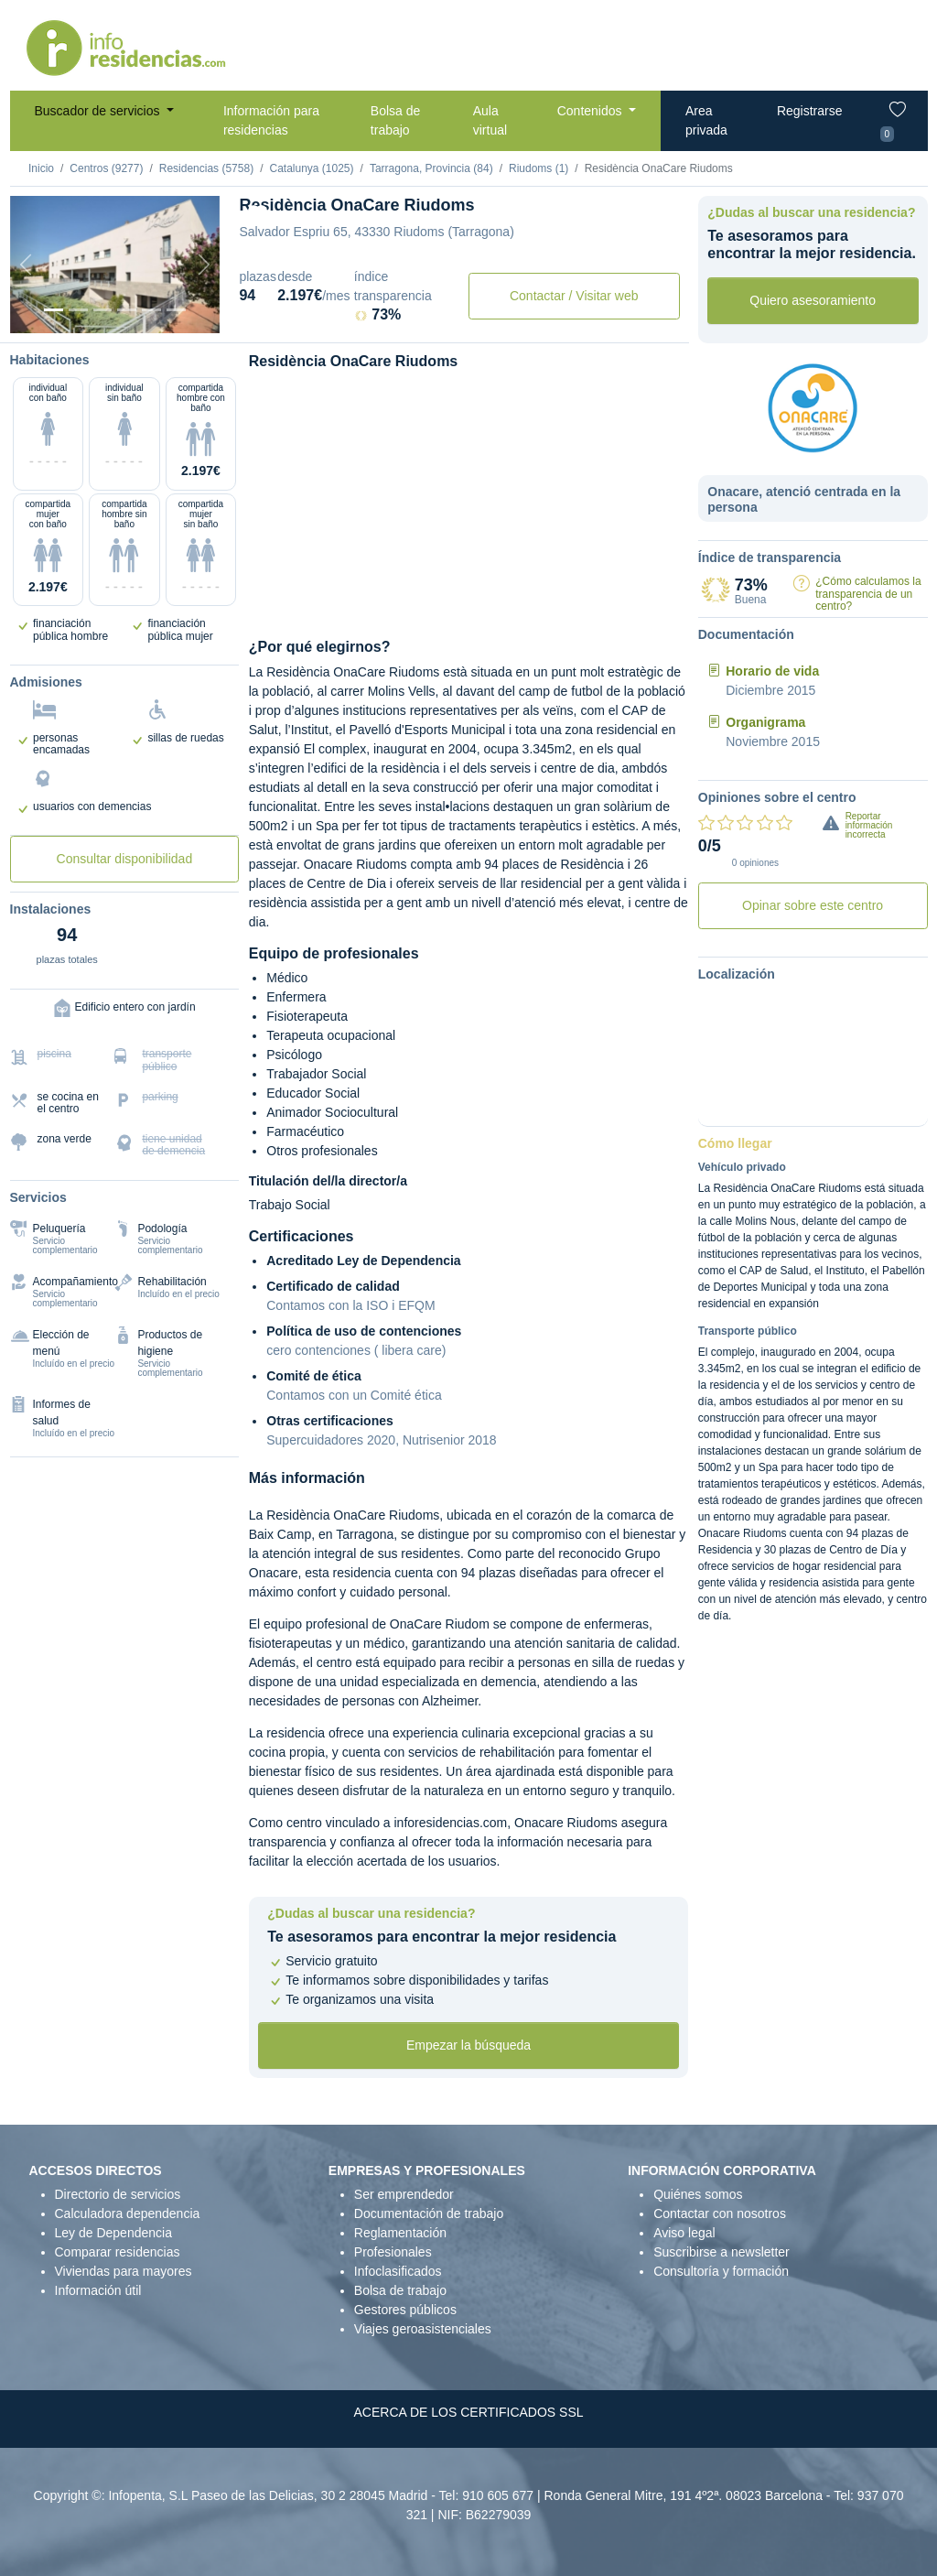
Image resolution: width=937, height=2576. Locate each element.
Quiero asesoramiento (812, 300)
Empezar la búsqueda (468, 2045)
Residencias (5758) (206, 168)
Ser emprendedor (404, 2194)
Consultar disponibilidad (125, 858)
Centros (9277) (106, 168)
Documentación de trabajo (428, 2213)
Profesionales (393, 2252)
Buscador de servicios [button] (99, 110)
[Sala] (126, 309)
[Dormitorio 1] (78, 309)
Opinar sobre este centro (812, 905)
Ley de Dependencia (113, 2232)
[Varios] (151, 309)
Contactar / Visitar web (574, 295)
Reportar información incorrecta (869, 825)
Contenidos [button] (591, 110)
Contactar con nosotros (719, 2213)
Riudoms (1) (538, 168)
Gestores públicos (405, 2309)
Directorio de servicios (118, 2194)
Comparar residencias (117, 2252)
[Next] (204, 264)
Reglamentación (400, 2232)
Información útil (98, 2290)
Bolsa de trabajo (395, 120)
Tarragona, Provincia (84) (431, 168)
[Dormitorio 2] (103, 309)
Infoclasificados (398, 2271)
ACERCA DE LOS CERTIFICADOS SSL (468, 2412)
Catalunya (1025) (311, 168)
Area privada (706, 120)
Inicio (41, 168)
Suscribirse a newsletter (721, 2252)
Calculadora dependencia (127, 2213)
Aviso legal (684, 2232)
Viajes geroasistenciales (422, 2329)
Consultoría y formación (721, 2271)
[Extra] (176, 309)
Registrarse (810, 110)
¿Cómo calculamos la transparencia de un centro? (868, 593)
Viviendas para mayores (123, 2271)
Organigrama (765, 722)
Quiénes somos (697, 2194)
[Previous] (25, 264)
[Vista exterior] (53, 309)
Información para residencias (271, 120)
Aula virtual (490, 120)
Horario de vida (772, 671)
